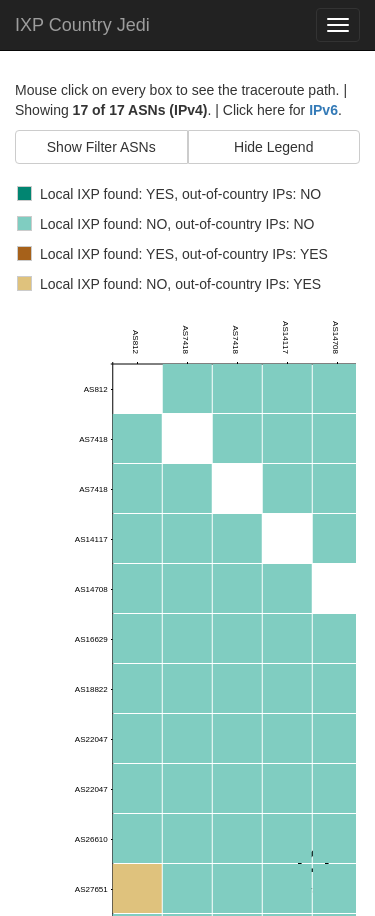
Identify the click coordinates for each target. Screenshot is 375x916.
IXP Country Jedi (82, 25)
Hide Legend (273, 147)
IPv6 (323, 110)
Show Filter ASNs (101, 147)
